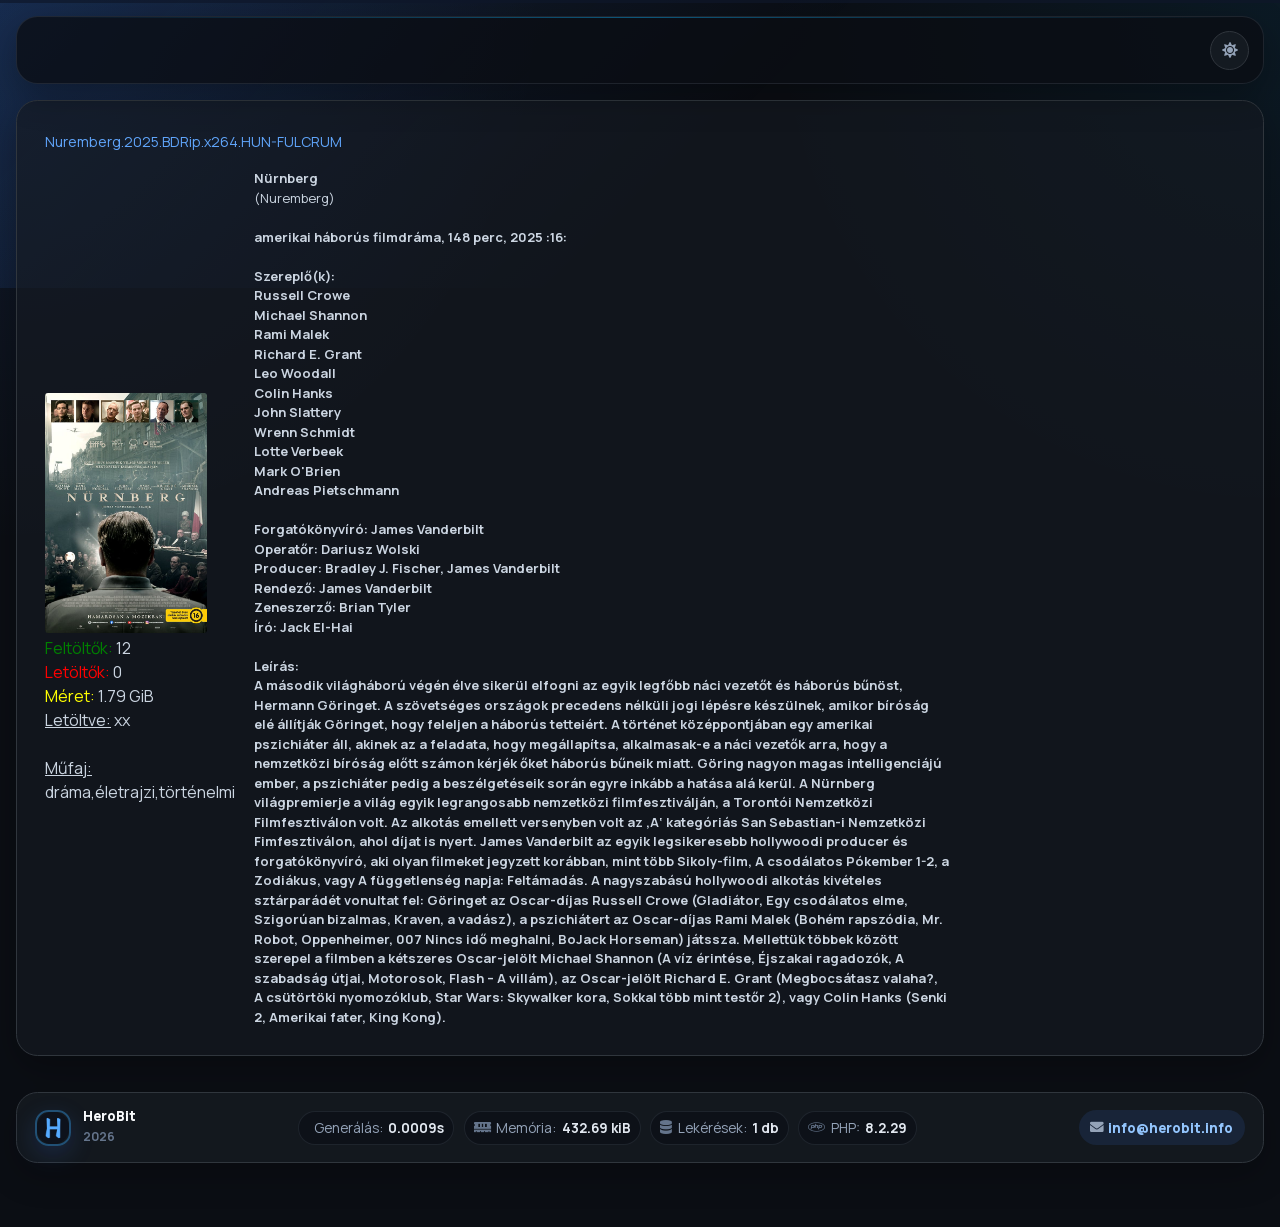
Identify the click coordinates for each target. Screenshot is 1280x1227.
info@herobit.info (1161, 1128)
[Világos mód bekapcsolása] (1229, 50)
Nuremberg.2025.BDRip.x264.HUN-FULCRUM (193, 141)
